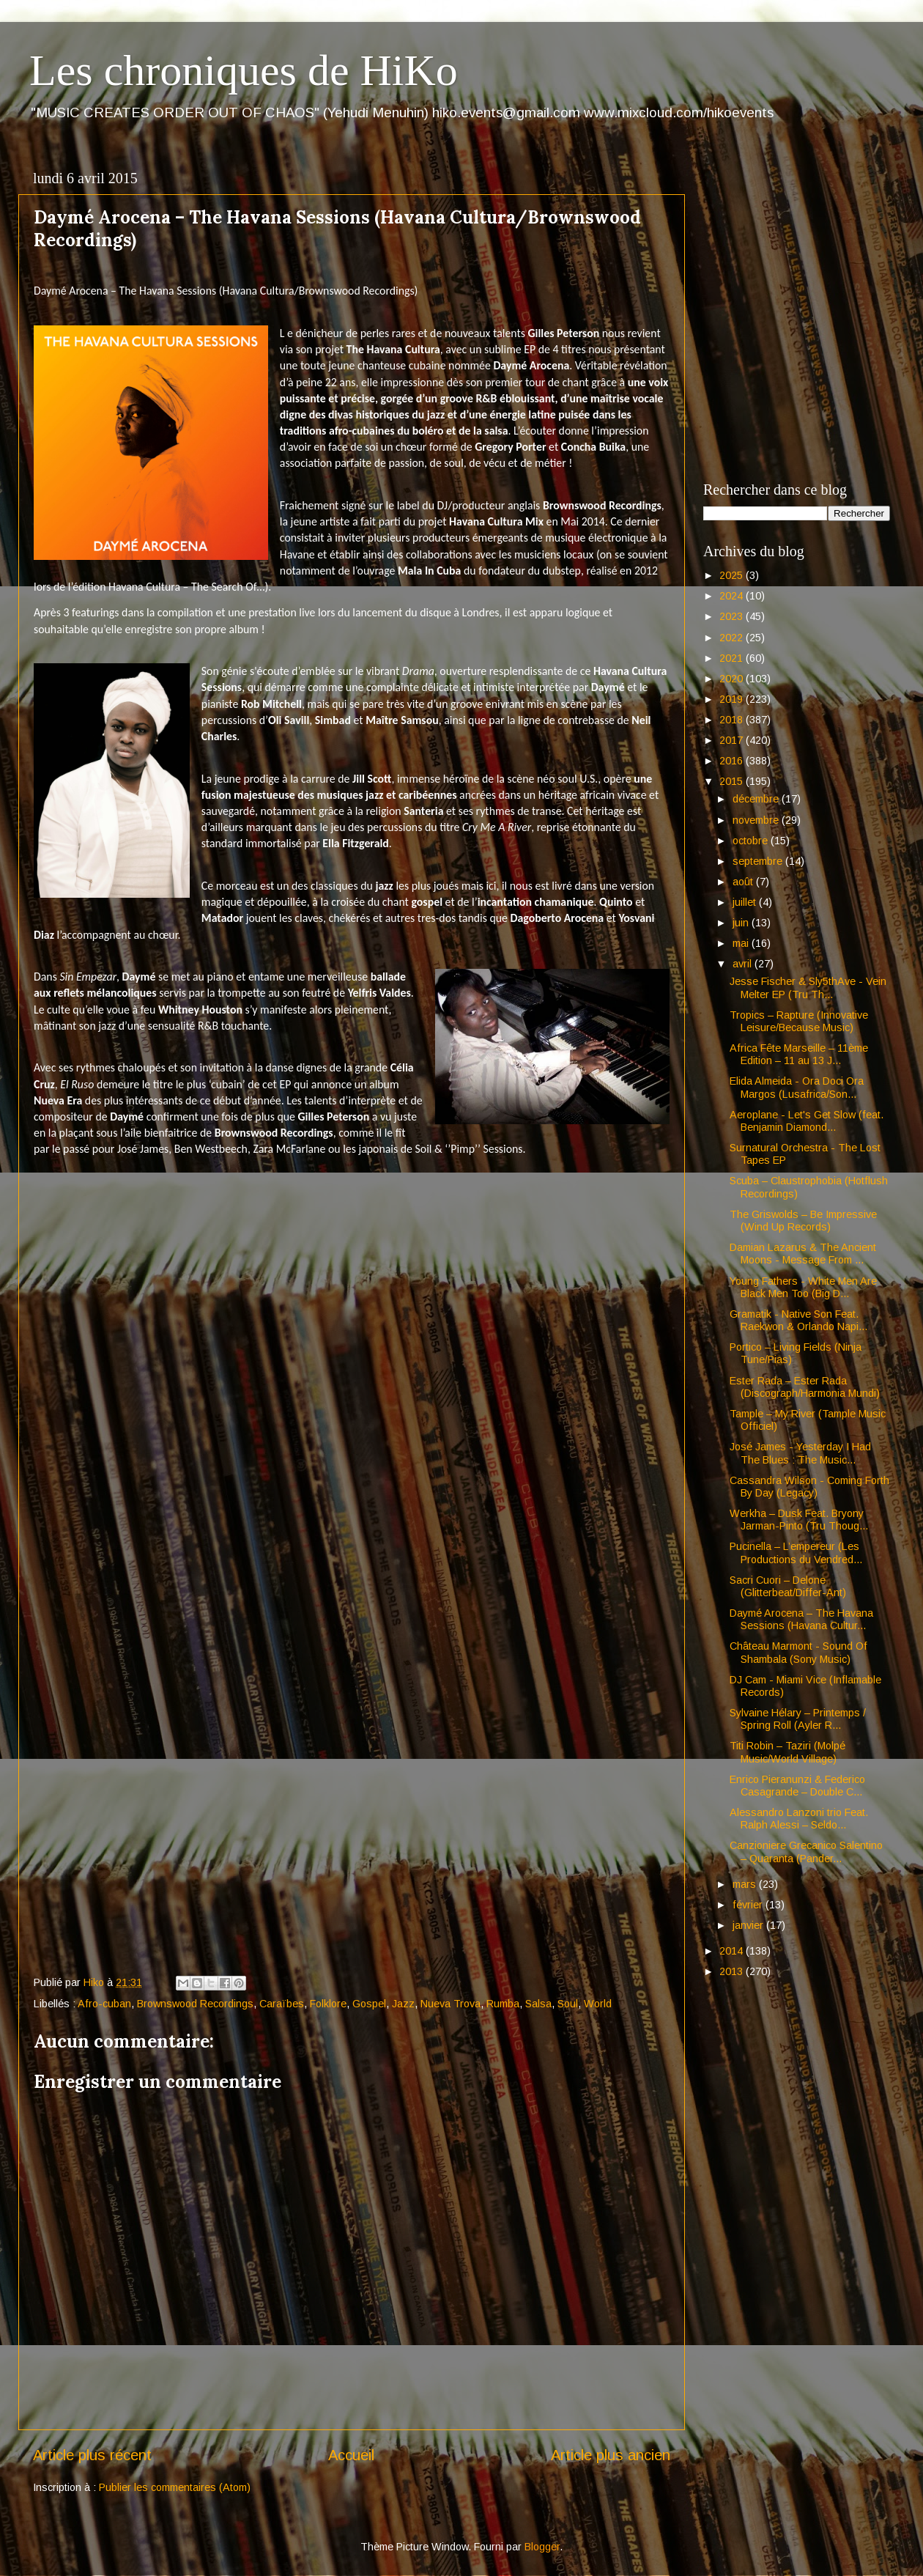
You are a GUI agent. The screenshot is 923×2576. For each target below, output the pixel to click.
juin (742, 923)
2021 (732, 658)
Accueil (351, 2455)
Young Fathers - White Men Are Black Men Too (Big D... (803, 1287)
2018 (732, 720)
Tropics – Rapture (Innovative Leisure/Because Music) (799, 1021)
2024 (732, 596)
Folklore (328, 2003)
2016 (732, 761)
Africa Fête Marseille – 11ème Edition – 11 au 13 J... (799, 1054)
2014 (732, 1951)
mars (746, 1884)
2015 (732, 781)
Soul (567, 2003)
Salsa (538, 2003)
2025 (732, 575)
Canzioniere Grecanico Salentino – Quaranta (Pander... (806, 1851)
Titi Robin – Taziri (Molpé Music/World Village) (787, 1752)
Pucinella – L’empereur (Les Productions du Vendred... (796, 1552)
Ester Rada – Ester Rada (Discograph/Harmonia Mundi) (805, 1387)
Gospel (369, 2003)
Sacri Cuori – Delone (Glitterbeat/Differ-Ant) (788, 1586)
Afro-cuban (104, 2003)
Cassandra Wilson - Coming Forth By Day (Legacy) (809, 1487)
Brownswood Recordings (195, 2003)
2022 (732, 637)
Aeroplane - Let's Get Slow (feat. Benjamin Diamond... (806, 1121)
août (744, 881)
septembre (759, 861)
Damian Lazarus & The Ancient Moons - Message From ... (803, 1253)
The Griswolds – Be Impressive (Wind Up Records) (803, 1220)
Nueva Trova (450, 2003)
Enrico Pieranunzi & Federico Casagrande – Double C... (797, 1786)
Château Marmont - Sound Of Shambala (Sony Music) (798, 1652)
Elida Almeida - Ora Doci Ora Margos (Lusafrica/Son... (797, 1087)
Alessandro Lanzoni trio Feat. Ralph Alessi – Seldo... (799, 1818)
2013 (732, 1971)
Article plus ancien (610, 2455)
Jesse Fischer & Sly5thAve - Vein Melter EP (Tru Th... (808, 987)
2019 (732, 699)
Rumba (502, 2003)
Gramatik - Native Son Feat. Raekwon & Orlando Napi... (798, 1320)
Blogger (542, 2547)
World (598, 2003)
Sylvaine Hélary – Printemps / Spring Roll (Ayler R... (798, 1719)
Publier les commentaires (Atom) (175, 2487)
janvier (749, 1925)
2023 (732, 616)
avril (744, 964)
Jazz (403, 2003)
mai (742, 943)
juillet (746, 902)
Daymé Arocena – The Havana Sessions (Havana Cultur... (801, 1619)
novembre (757, 820)
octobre (752, 840)
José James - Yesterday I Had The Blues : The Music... (800, 1453)
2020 (732, 678)
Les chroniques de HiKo (243, 70)
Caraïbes (281, 2003)
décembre (757, 799)
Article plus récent (92, 2455)
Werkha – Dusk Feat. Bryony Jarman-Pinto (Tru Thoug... (799, 1519)
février (749, 1905)
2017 (732, 740)
